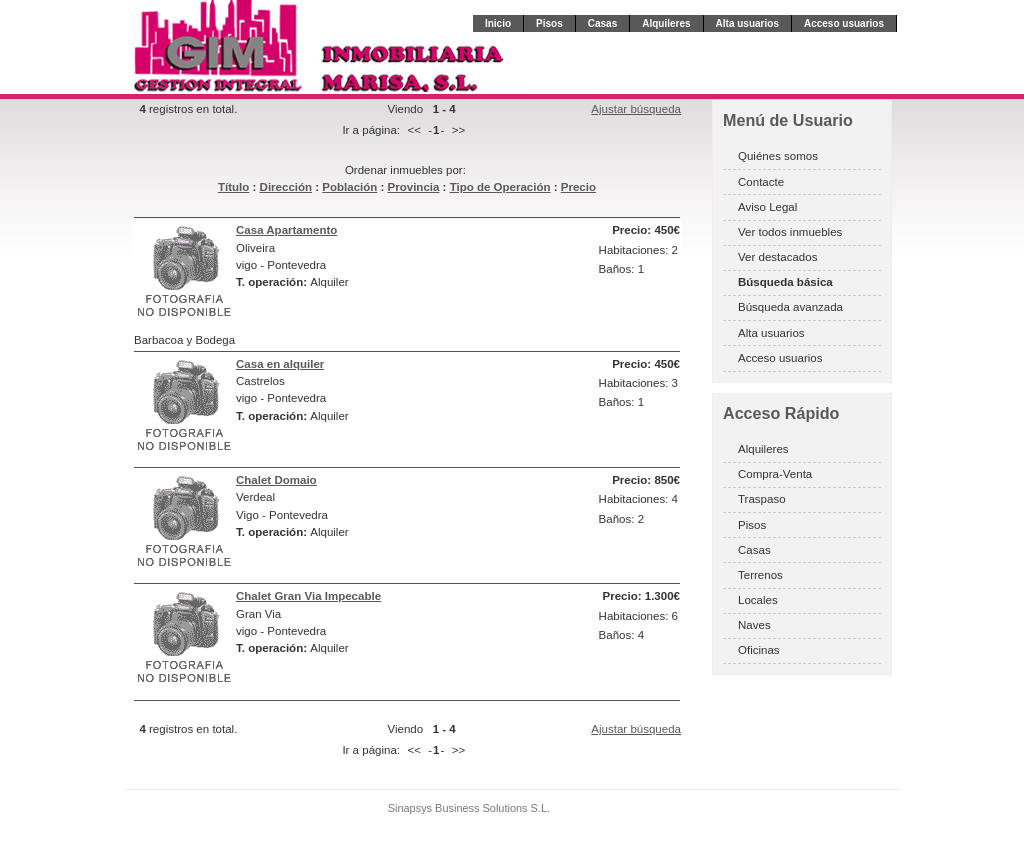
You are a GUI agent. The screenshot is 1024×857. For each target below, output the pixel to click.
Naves (754, 625)
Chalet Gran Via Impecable (308, 596)
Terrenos (760, 575)
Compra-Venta (775, 474)
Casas (602, 23)
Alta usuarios (747, 23)
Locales (758, 600)
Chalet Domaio (276, 480)
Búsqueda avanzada (790, 307)
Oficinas (759, 650)
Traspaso (762, 499)
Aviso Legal (767, 207)
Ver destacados (777, 257)
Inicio (498, 23)
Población (349, 187)
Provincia (414, 187)
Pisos (549, 23)
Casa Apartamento (286, 230)
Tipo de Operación (500, 187)
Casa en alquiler (280, 364)
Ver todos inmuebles (790, 232)
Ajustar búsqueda (636, 109)
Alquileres (666, 23)
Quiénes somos (778, 156)
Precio (578, 187)
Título (233, 187)
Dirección (286, 187)
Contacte (761, 182)
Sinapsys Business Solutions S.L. (469, 808)
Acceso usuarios (844, 23)
